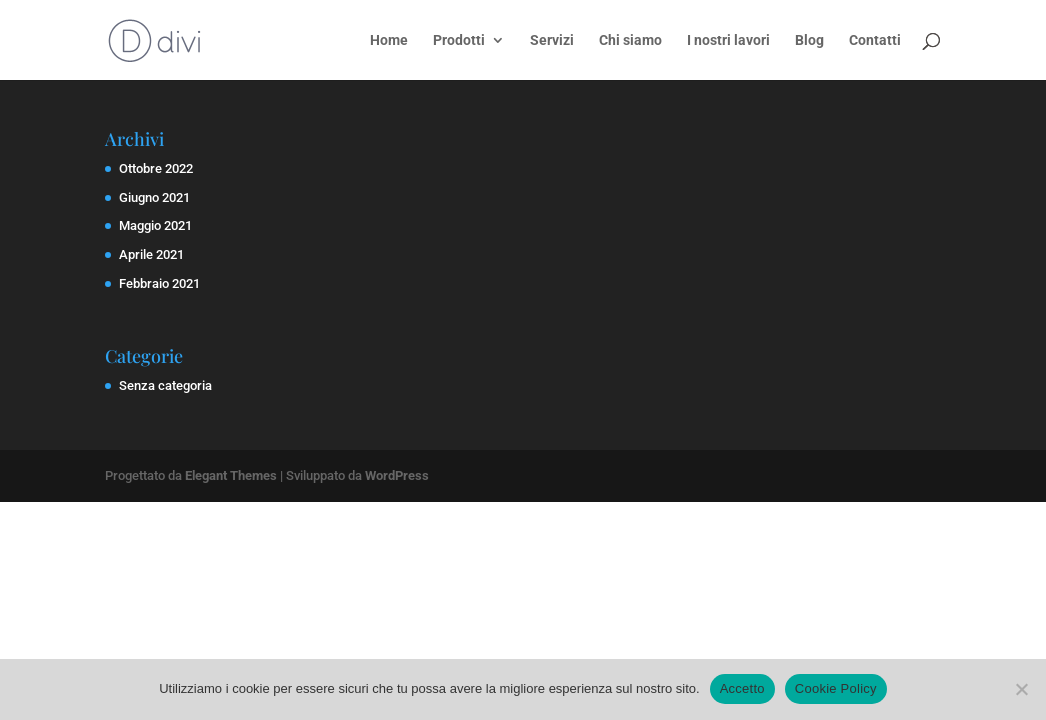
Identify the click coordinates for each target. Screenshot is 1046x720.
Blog (809, 40)
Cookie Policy (836, 688)
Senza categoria (165, 385)
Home (389, 40)
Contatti (875, 40)
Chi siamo (630, 40)
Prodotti (459, 40)
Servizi (552, 40)
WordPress (397, 475)
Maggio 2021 (155, 225)
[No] (1021, 689)
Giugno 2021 (154, 197)
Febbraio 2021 (159, 283)
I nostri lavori (728, 40)
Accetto (742, 688)
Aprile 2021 (151, 254)
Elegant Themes (231, 475)
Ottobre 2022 (156, 168)
